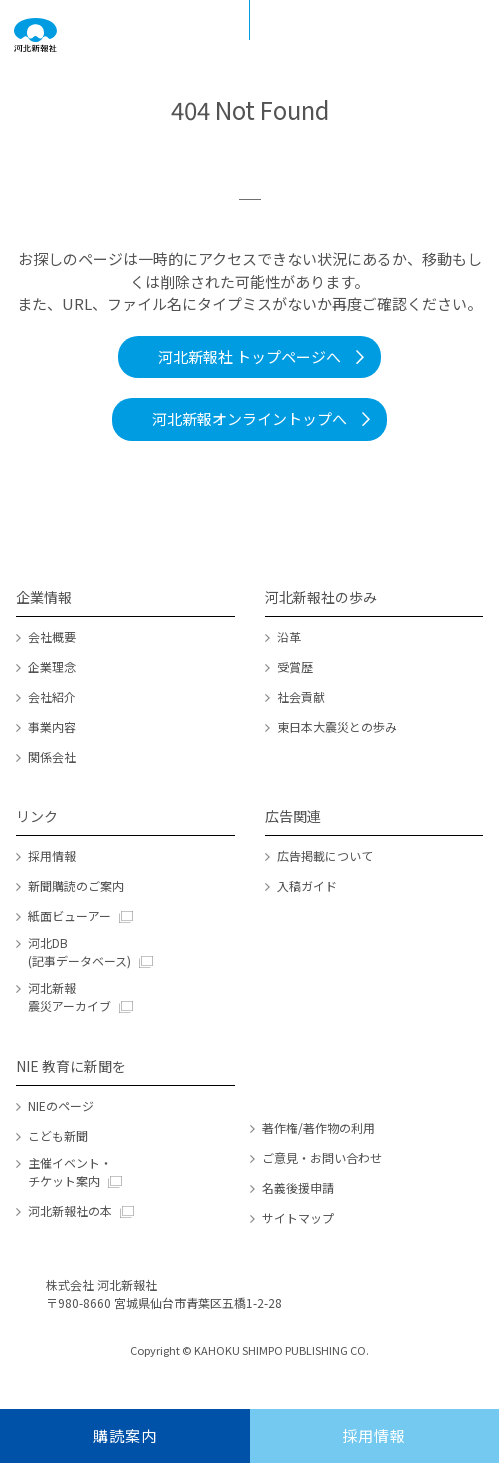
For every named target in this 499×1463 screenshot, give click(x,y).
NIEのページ (61, 1105)
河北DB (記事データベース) (79, 951)
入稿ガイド (307, 885)
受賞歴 (295, 666)
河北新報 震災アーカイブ (69, 996)
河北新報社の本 (70, 1210)
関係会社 (52, 756)
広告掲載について (325, 855)
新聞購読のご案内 (76, 885)
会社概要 (52, 636)
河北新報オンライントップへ (249, 418)
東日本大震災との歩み (337, 726)
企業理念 (52, 666)
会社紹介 (52, 696)
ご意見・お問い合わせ (322, 1157)
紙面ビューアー (69, 915)
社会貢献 (301, 696)
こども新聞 (58, 1135)
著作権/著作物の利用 (318, 1127)
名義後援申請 (298, 1187)
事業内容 (52, 726)
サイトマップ (298, 1217)
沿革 (289, 636)
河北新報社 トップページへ (249, 356)
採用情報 (52, 855)
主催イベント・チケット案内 (70, 1171)
